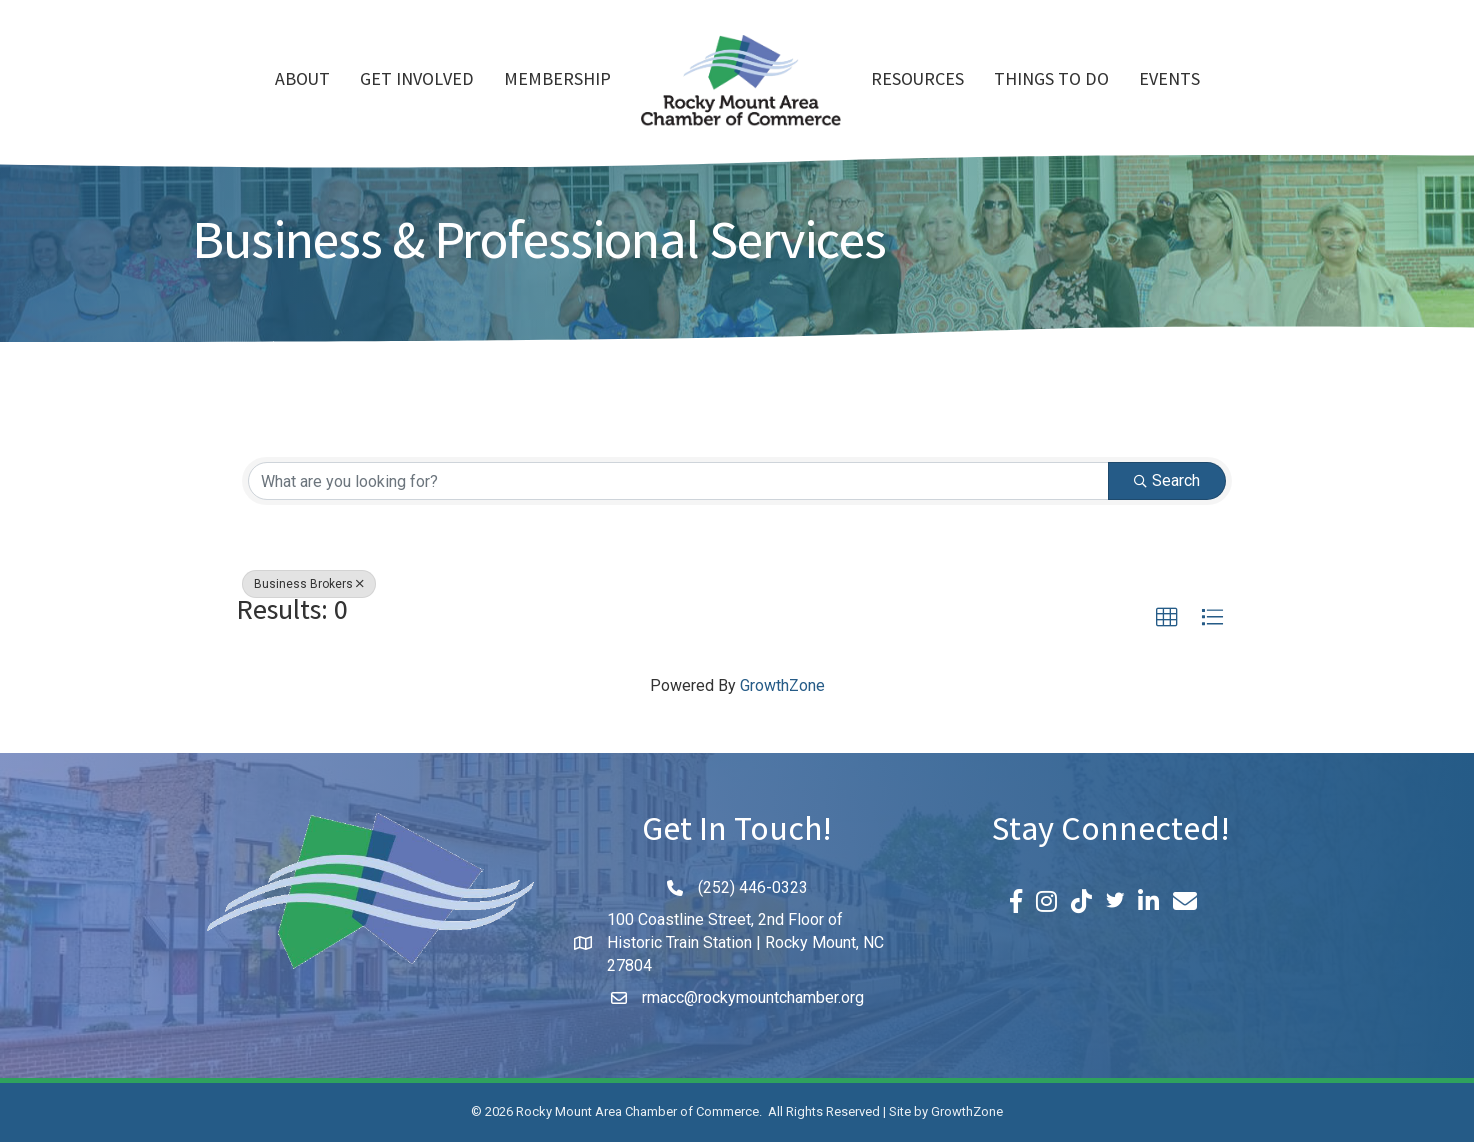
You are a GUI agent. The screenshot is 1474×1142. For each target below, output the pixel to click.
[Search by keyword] (678, 481)
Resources (917, 81)
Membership (557, 81)
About (302, 81)
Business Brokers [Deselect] (309, 584)
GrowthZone (782, 685)
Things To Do (1051, 81)
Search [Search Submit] (1167, 480)
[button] (1167, 618)
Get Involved (417, 81)
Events (1169, 81)
